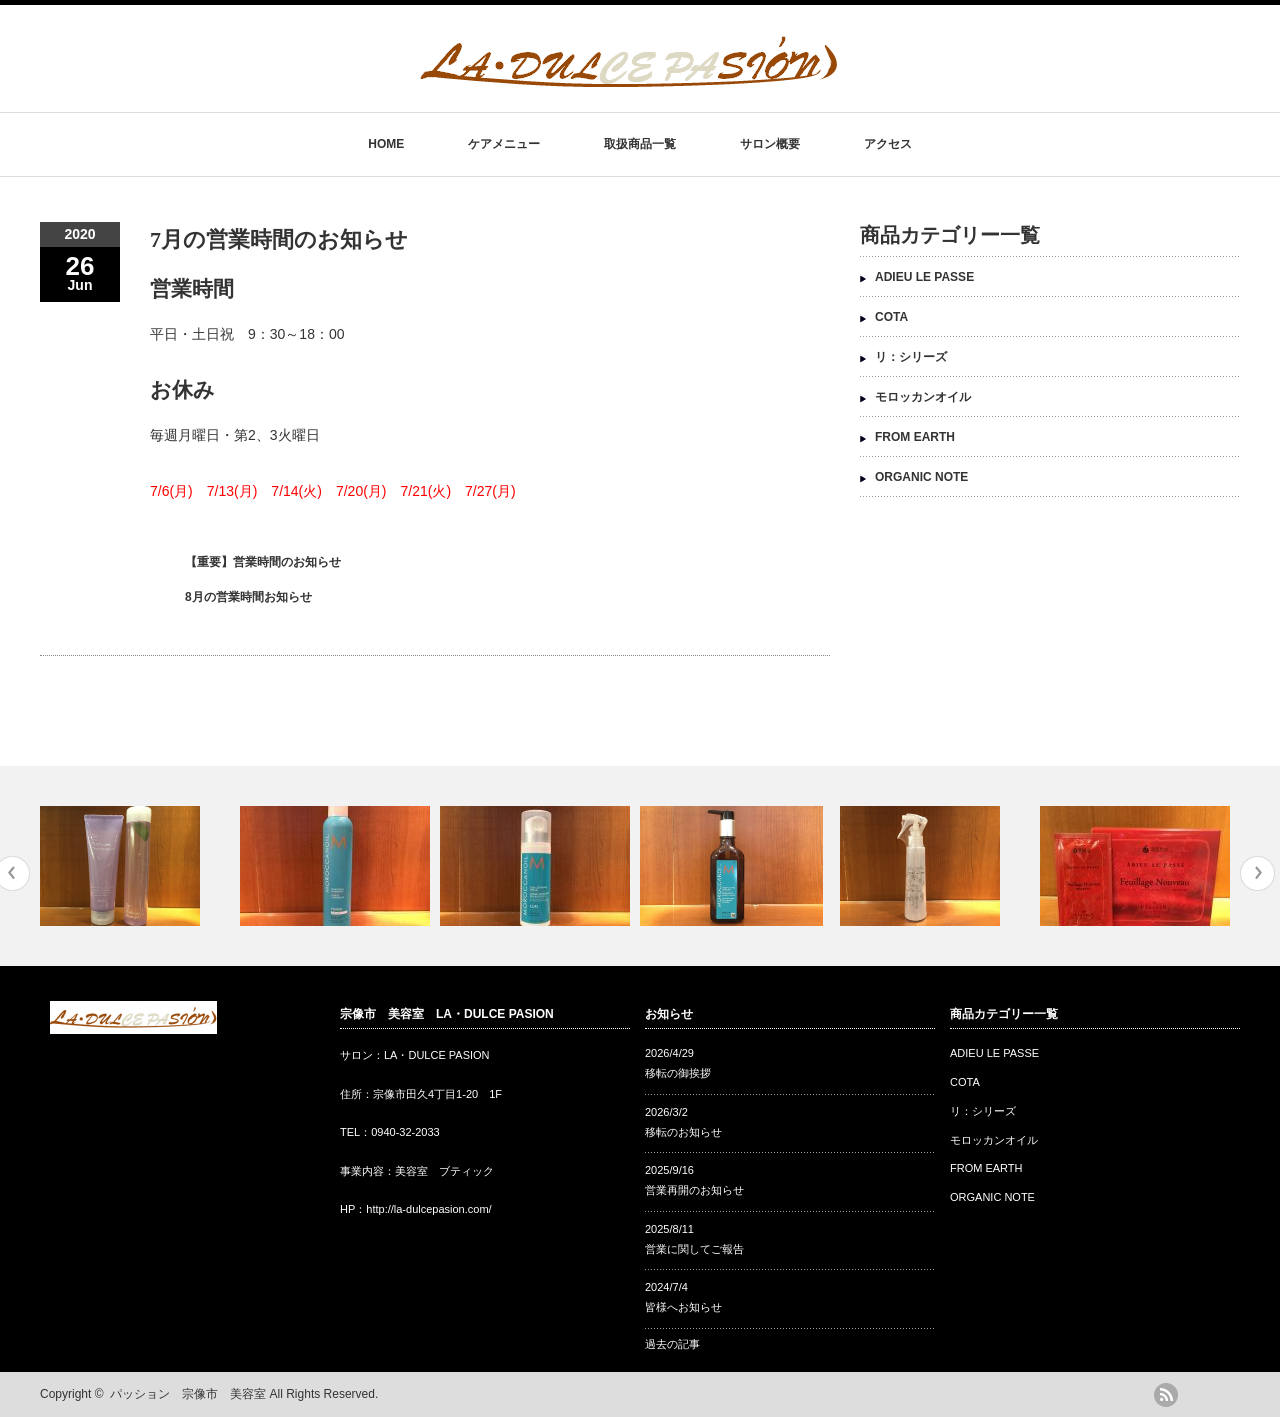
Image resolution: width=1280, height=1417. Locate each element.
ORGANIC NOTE (921, 477)
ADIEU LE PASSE (924, 277)
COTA (891, 317)
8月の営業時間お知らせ (248, 597)
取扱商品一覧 (640, 144)
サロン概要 (770, 144)
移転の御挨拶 (678, 1073)
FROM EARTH (915, 437)
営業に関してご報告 (694, 1249)
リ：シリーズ (911, 357)
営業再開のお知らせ (694, 1190)
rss (1166, 1395)
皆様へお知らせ (683, 1307)
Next (1257, 873)
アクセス (888, 144)
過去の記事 (672, 1344)
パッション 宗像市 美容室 (188, 1394)
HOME (386, 144)
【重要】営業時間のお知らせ (263, 562)
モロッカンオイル (923, 397)
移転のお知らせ (683, 1132)
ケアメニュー (504, 144)
